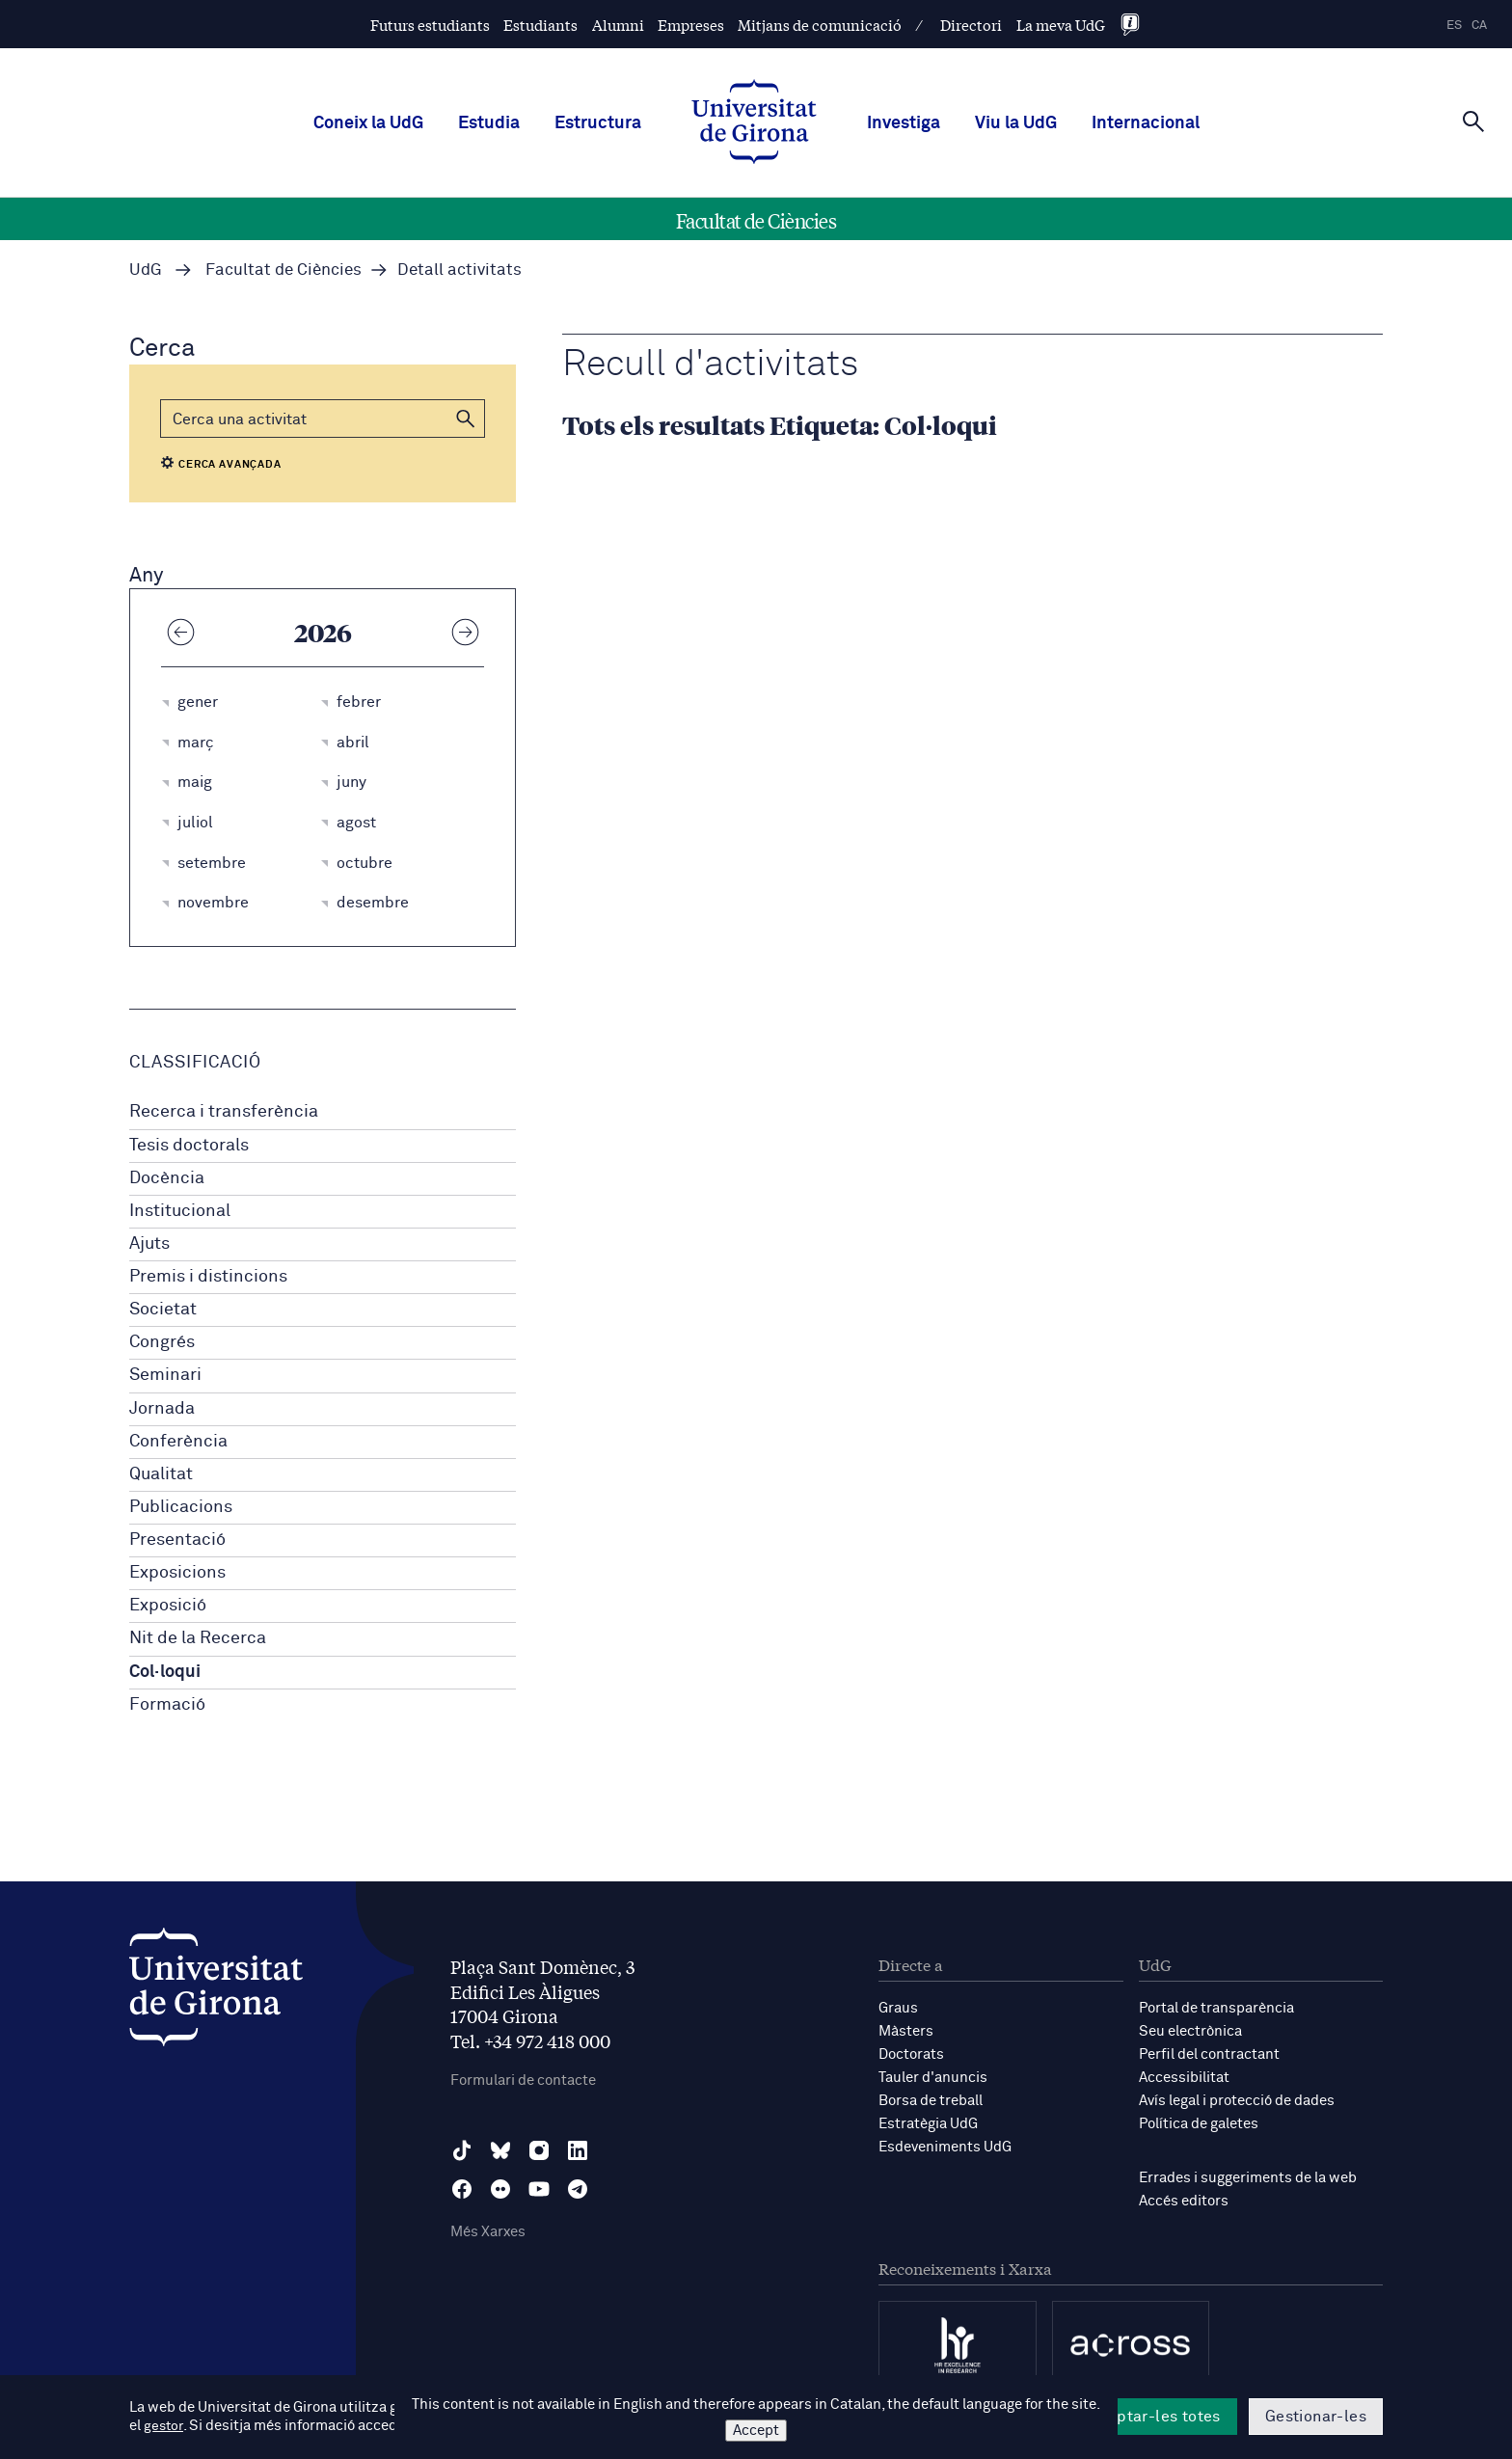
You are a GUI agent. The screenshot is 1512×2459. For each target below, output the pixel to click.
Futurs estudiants (430, 24)
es (1454, 25)
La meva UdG (1060, 24)
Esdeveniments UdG (945, 2147)
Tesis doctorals (189, 1145)
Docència (166, 1178)
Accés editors (1183, 2201)
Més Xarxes (488, 2232)
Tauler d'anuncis (932, 2077)
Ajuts (149, 1244)
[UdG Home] (754, 123)
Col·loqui (165, 1672)
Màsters (905, 2031)
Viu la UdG (1016, 123)
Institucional (179, 1211)
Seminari (165, 1375)
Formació (167, 1705)
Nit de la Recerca (197, 1638)
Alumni (618, 24)
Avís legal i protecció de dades (1237, 2101)
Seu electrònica (1190, 2031)
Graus (898, 2008)
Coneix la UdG (368, 123)
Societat (163, 1309)
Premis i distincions (208, 1276)
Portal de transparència (1216, 2008)
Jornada (162, 1409)
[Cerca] (1473, 121)
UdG (145, 270)
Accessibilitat (1184, 2077)
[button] (465, 418)
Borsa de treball (930, 2101)
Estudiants (540, 24)
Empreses (691, 24)
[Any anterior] (180, 631)
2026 (323, 631)
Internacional (1146, 123)
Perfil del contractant (1209, 2054)
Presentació (177, 1540)
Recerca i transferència (223, 1112)
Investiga (903, 123)
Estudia (489, 123)
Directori (971, 24)
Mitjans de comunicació (820, 24)
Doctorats (911, 2054)
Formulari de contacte (523, 2080)
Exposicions (177, 1572)
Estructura (597, 123)
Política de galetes (1198, 2124)
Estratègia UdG (928, 2124)
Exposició (167, 1605)
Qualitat (161, 1474)
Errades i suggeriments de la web (1248, 2178)
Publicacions (180, 1507)
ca (1479, 25)
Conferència (178, 1441)
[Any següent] (465, 631)
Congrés (162, 1342)
